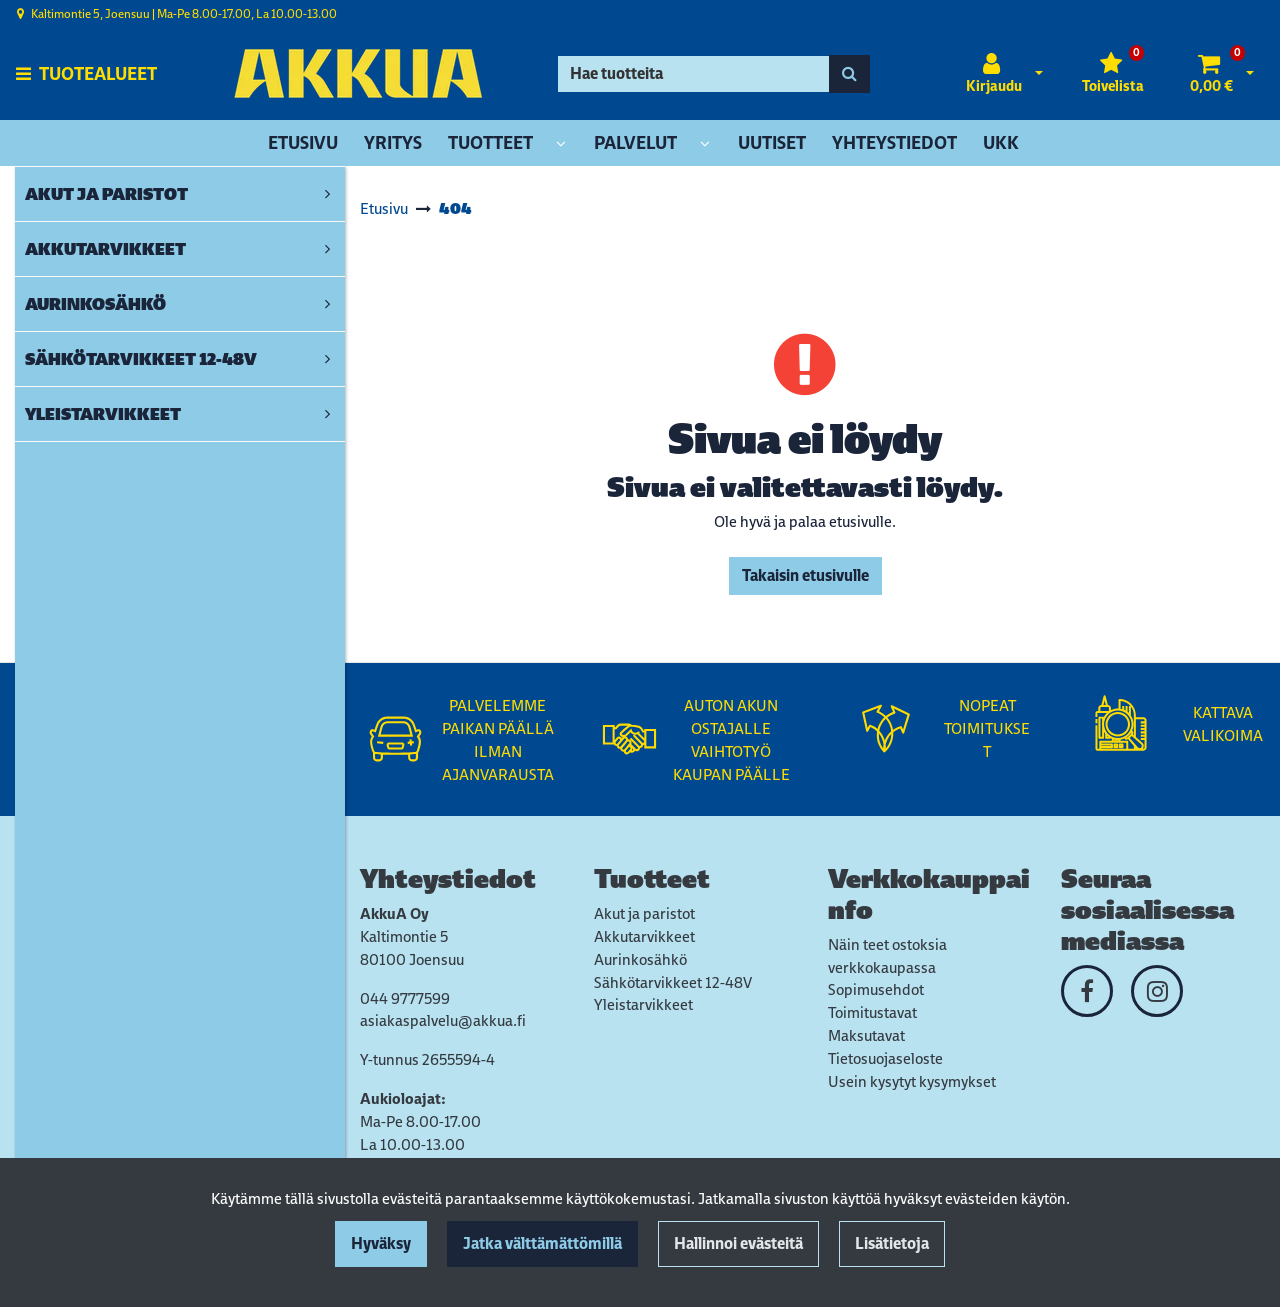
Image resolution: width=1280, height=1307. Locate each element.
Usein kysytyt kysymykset (912, 1081)
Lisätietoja (892, 1243)
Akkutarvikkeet (644, 936)
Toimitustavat (872, 1012)
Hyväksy (381, 1243)
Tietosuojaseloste (885, 1058)
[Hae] (693, 74)
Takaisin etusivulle (805, 575)
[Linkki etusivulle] (358, 73)
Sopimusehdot (876, 989)
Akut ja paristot (644, 913)
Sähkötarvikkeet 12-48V (673, 982)
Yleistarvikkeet (643, 1004)
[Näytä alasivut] (561, 144)
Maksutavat (866, 1035)
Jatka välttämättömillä (542, 1243)
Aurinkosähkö (640, 959)
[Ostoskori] (1211, 74)
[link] (327, 194)
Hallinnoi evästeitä (738, 1243)
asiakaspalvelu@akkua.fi (443, 1020)
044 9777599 (405, 998)
